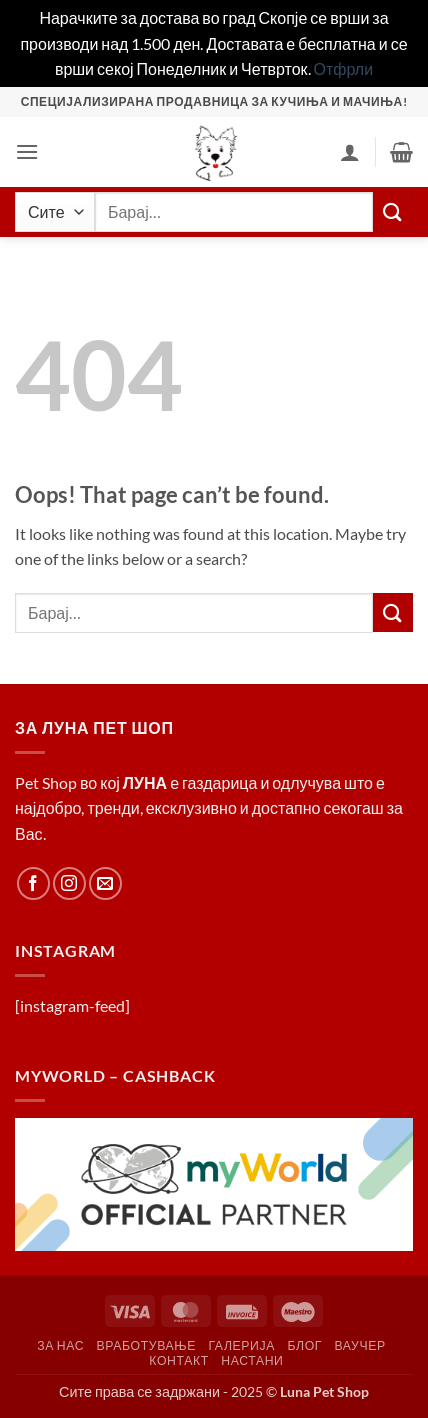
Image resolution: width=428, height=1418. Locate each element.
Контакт (178, 1360)
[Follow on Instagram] (69, 883)
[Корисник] (350, 152)
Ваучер (359, 1345)
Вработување (146, 1345)
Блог (304, 1345)
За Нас (60, 1345)
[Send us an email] (105, 883)
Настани (252, 1360)
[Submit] (393, 211)
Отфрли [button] (344, 68)
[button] (27, 151)
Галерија (241, 1345)
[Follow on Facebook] (33, 883)
